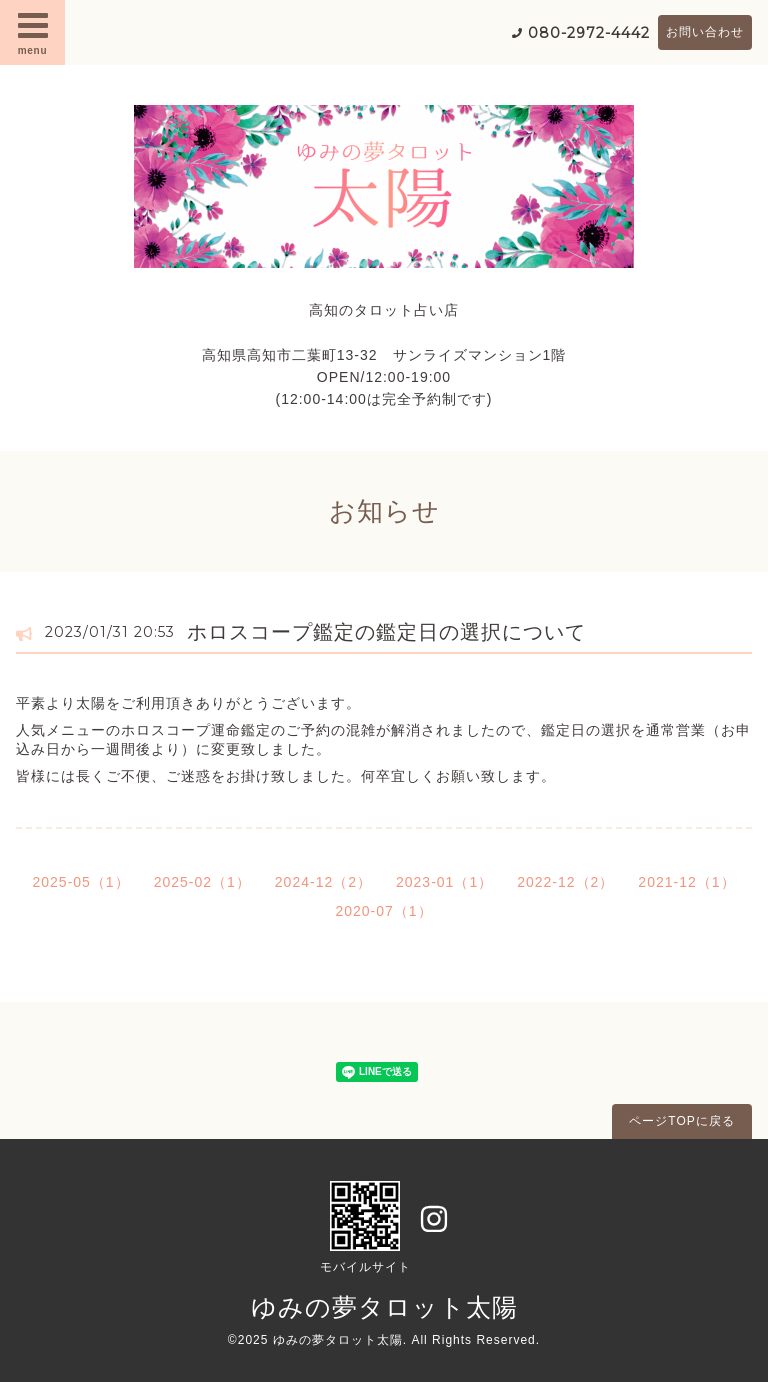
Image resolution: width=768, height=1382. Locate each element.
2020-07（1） (383, 911)
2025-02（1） (202, 882)
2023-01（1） (444, 882)
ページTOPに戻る (681, 1121)
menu (33, 32)
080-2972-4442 (589, 33)
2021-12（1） (686, 882)
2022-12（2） (565, 882)
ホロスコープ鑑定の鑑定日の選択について (386, 632)
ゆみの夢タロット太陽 (384, 1307)
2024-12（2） (323, 882)
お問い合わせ (705, 32)
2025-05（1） (80, 882)
